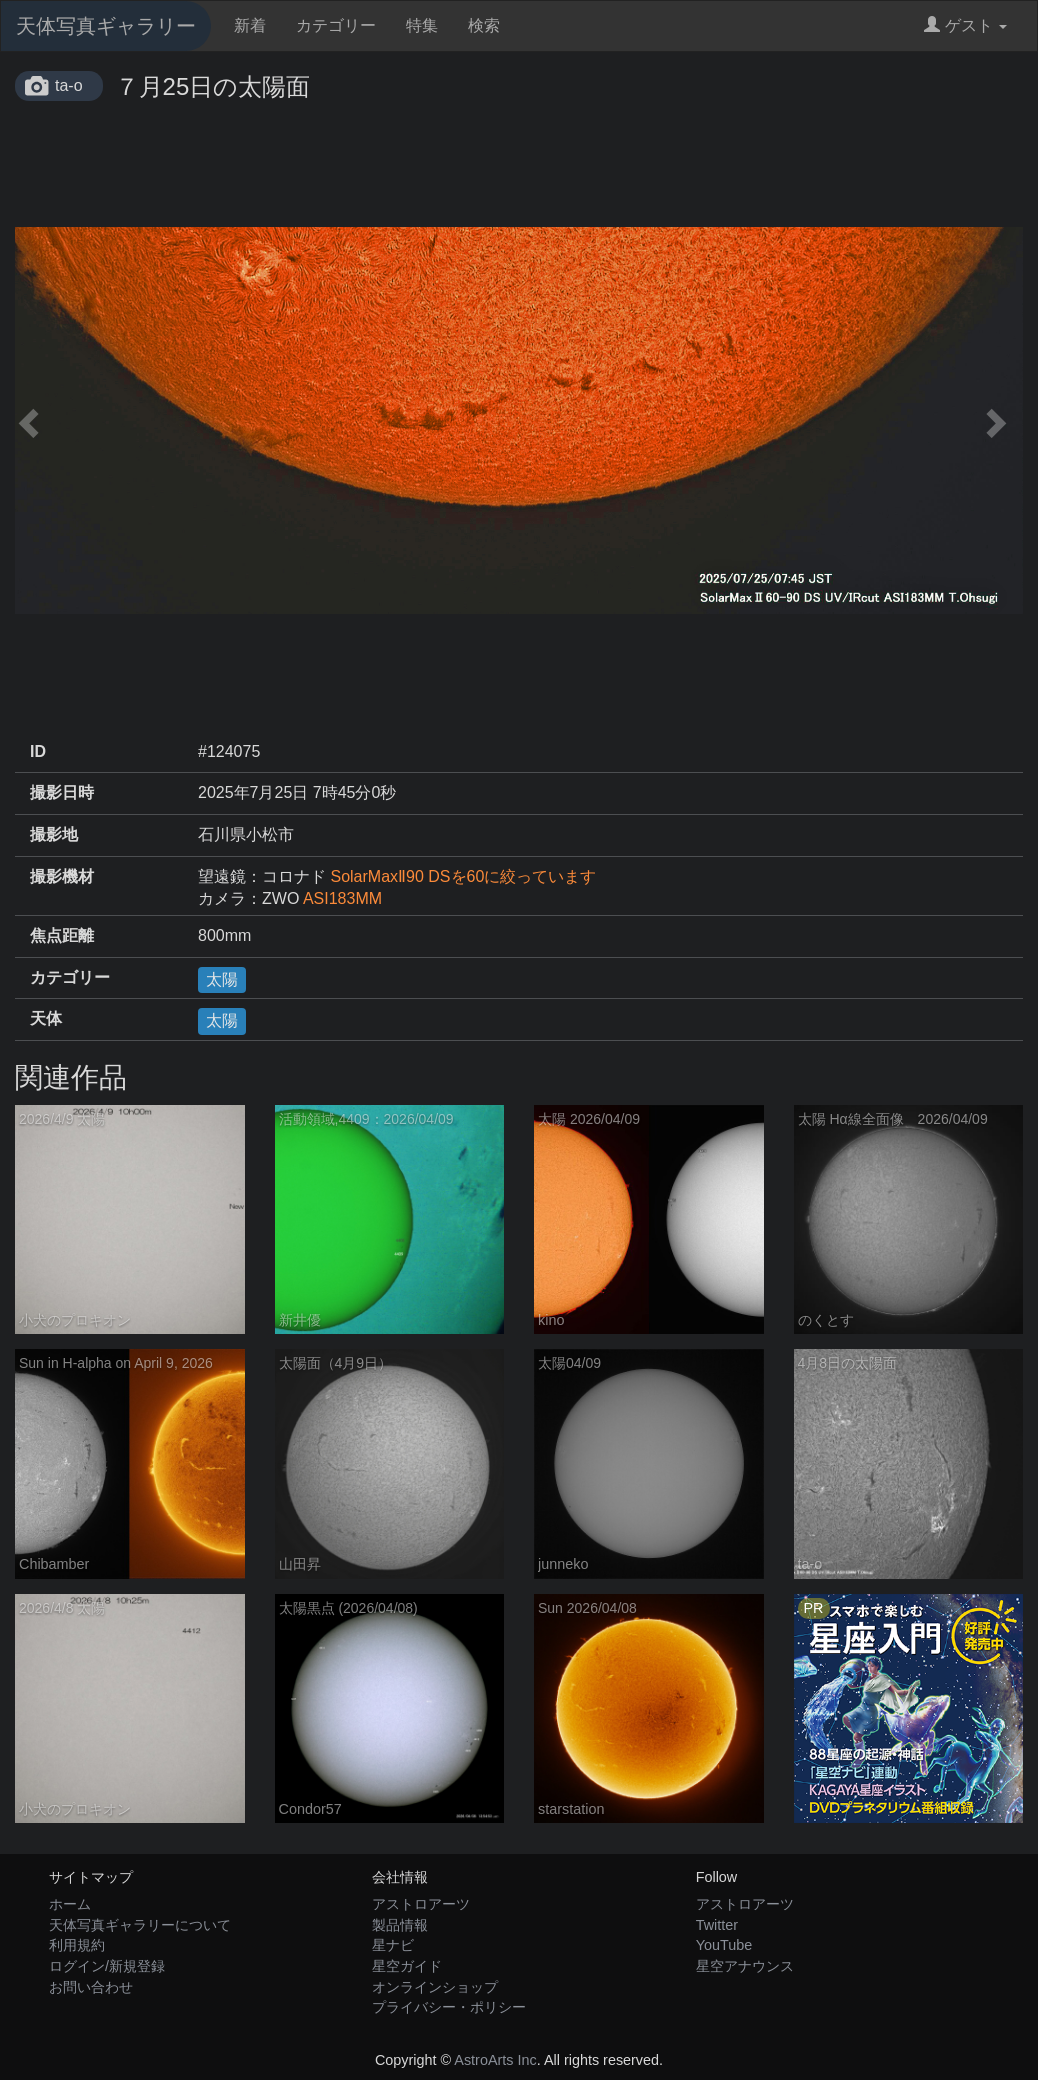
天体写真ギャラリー (106, 26)
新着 (250, 25)
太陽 (222, 979)
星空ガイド (407, 1966)
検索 (484, 25)
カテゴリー (336, 25)
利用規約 (77, 1945)
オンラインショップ (435, 1987)
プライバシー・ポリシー (449, 2007)
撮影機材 (62, 876)
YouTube (724, 1945)
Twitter (717, 1925)
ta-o (69, 85)
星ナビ (393, 1945)
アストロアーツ (421, 1904)
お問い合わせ (91, 1987)
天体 (46, 1018)
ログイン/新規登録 (107, 1966)
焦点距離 (62, 935)
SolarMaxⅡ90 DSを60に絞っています (463, 876)
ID (38, 751)
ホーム (70, 1904)
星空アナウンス (745, 1966)
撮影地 (54, 834)
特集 (422, 25)
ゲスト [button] (965, 25)
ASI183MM (342, 898)
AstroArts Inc (495, 2060)
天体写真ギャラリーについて (140, 1925)
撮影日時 (62, 792)
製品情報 (400, 1925)
